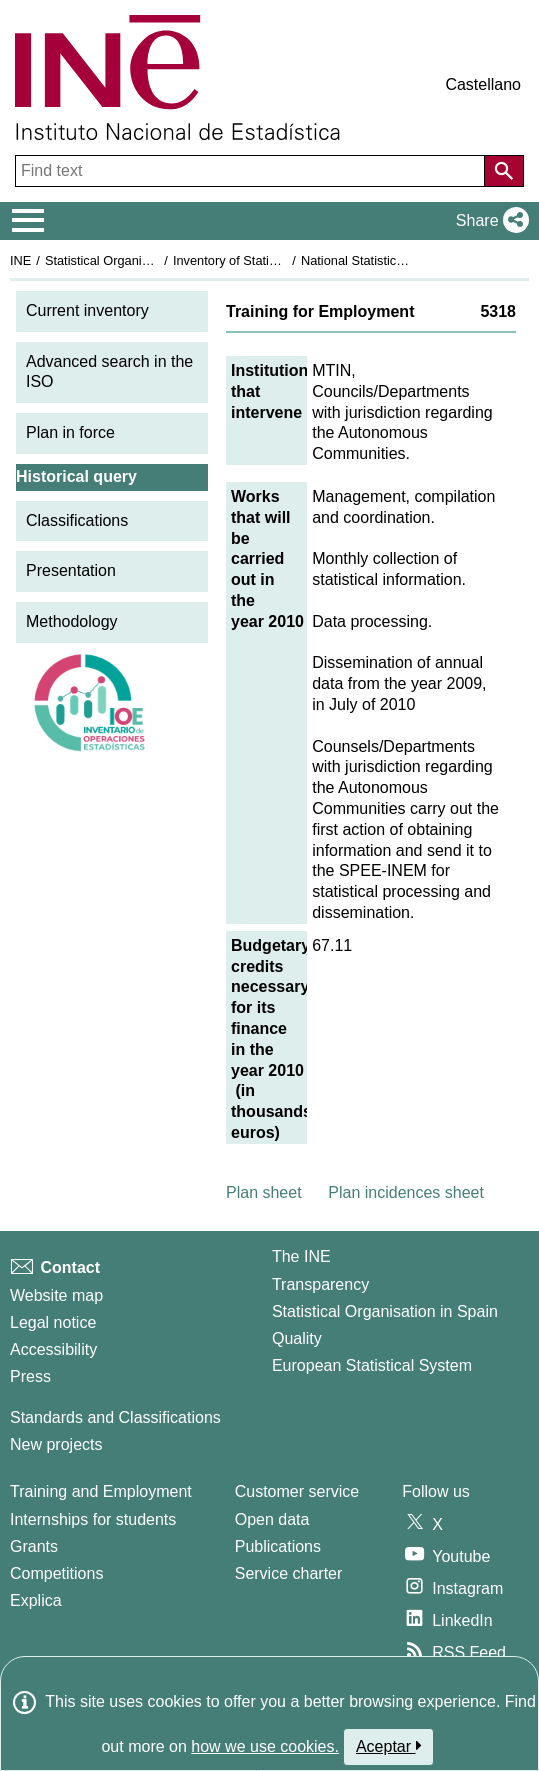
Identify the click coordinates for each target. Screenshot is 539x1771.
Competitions (56, 1573)
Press (30, 1376)
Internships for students (93, 1519)
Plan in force (70, 432)
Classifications (77, 520)
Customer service (297, 1491)
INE (20, 260)
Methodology (72, 621)
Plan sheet (264, 1192)
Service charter (289, 1573)
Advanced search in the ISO (109, 372)
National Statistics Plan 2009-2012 (399, 260)
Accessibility (53, 1349)
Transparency (320, 1284)
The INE (301, 1256)
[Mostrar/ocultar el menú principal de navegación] (28, 221)
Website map (56, 1295)
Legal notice (53, 1322)
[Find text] (252, 171)
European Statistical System (372, 1365)
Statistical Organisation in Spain (135, 260)
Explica (36, 1600)
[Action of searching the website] (504, 171)
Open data (272, 1519)
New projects (56, 1444)
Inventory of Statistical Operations (268, 260)
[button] (488, 221)
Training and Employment (101, 1491)
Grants (34, 1546)
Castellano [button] (483, 84)
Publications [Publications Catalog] (278, 1546)
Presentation (71, 570)
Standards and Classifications (115, 1417)
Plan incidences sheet (406, 1192)
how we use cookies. (265, 1746)
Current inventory (87, 310)
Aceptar (388, 1746)
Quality (297, 1338)
